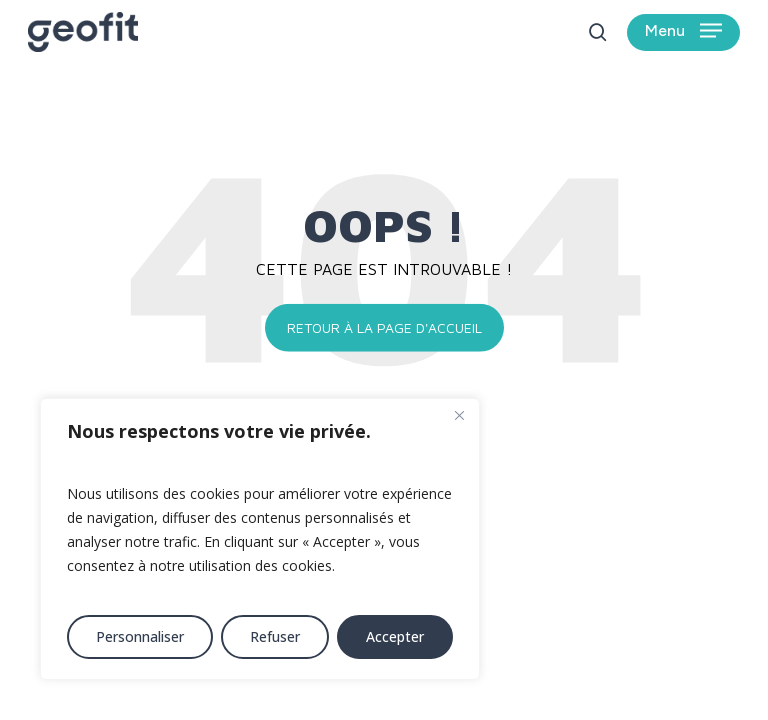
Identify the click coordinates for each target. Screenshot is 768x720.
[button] (683, 32)
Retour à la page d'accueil (384, 327)
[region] (260, 539)
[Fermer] (459, 415)
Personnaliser (140, 636)
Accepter (395, 636)
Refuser (275, 636)
